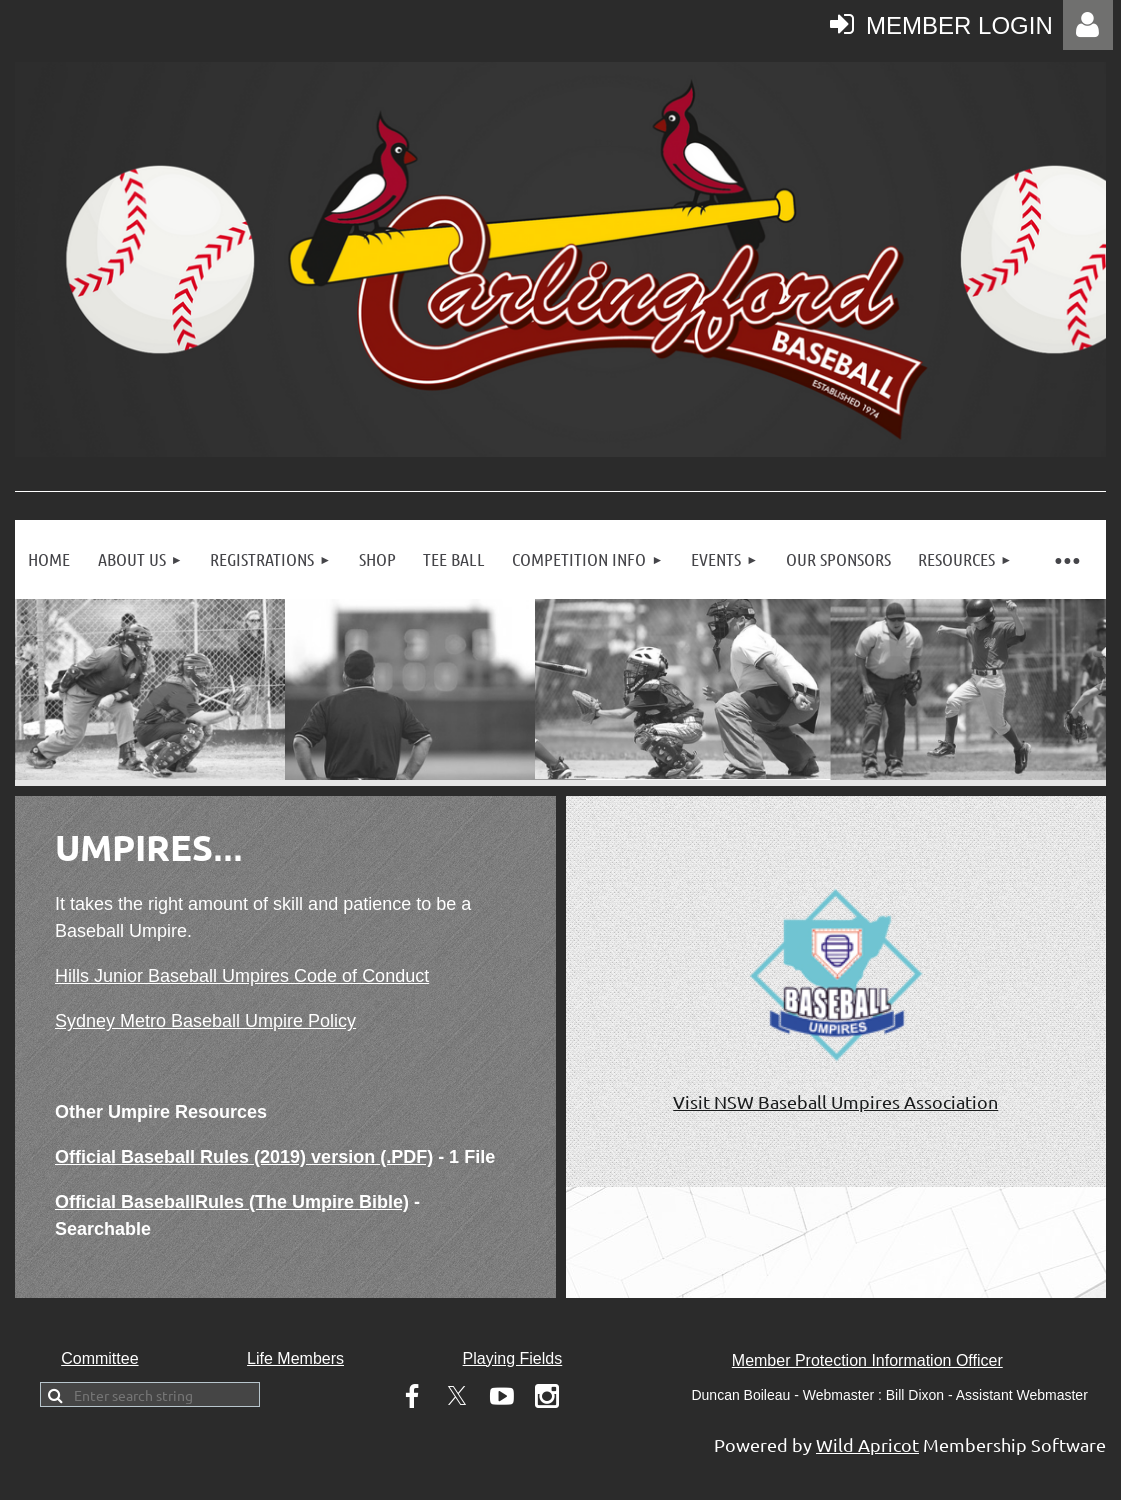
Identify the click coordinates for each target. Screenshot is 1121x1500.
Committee (99, 1358)
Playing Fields (513, 1358)
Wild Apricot (867, 1444)
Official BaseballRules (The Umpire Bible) (232, 1202)
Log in (1088, 25)
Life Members (295, 1358)
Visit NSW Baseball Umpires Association (835, 1101)
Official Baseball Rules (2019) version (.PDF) (244, 1157)
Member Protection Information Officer (867, 1360)
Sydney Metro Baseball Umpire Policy (205, 1021)
